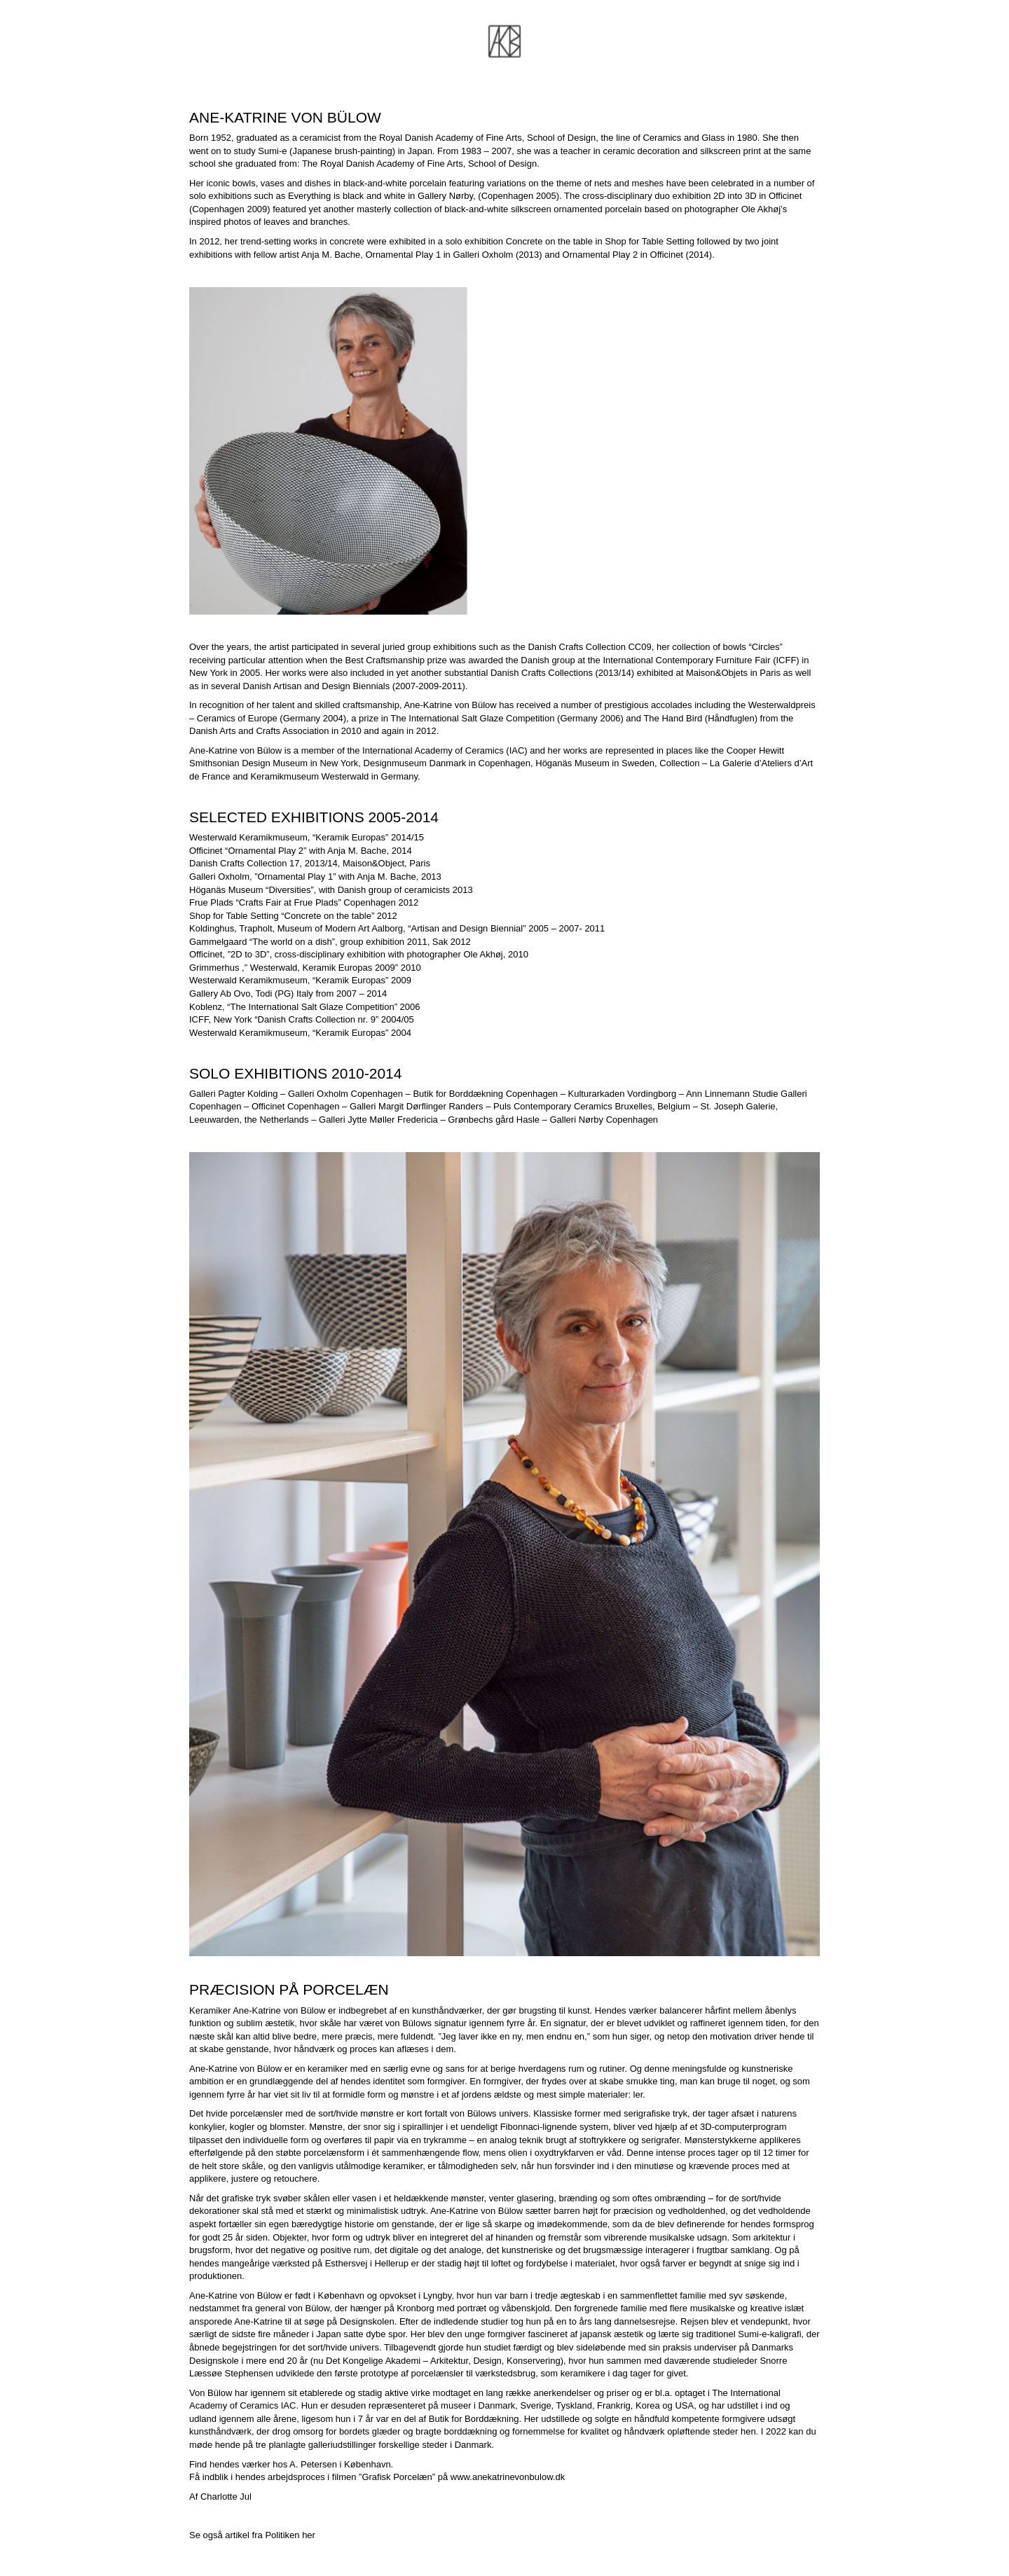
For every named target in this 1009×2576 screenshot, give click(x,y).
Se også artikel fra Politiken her (252, 2535)
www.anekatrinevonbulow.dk (508, 2477)
